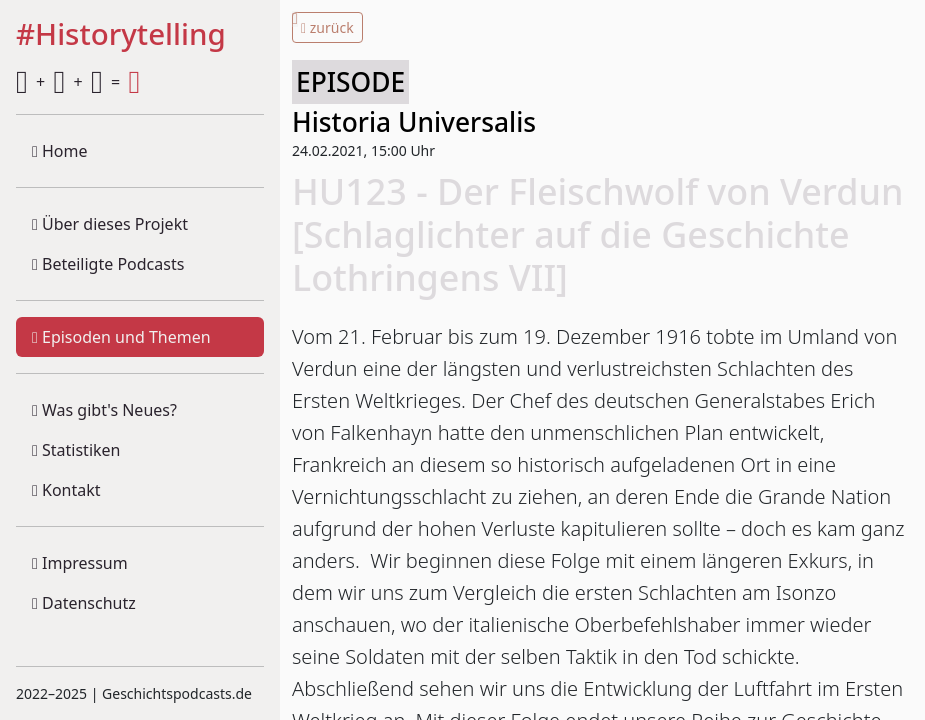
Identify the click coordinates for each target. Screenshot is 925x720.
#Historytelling (121, 35)
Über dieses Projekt (110, 224)
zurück (327, 27)
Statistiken (76, 450)
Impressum (80, 563)
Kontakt (66, 490)
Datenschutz (84, 603)
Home (60, 151)
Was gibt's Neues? (104, 410)
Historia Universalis (414, 122)
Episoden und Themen (121, 337)
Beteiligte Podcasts (108, 264)
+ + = (78, 82)
